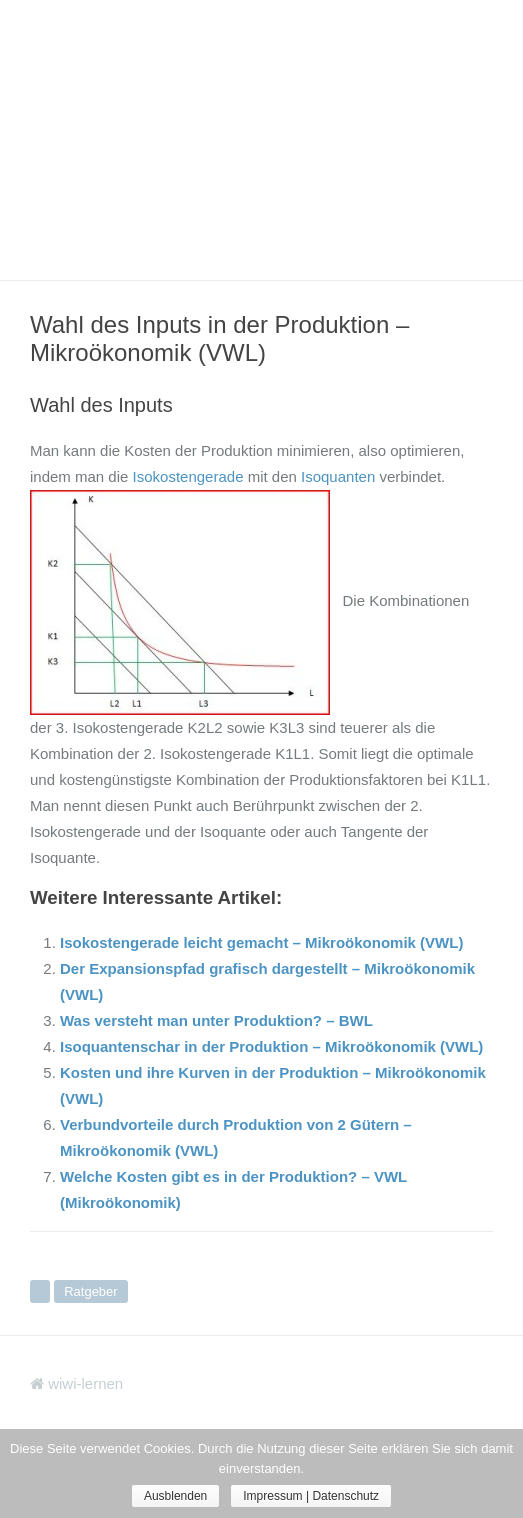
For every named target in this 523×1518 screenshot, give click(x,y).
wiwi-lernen (76, 1383)
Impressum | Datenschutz (311, 1496)
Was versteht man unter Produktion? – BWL (216, 1020)
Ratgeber (90, 1291)
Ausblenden (175, 1496)
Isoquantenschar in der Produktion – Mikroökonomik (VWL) (271, 1046)
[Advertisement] (261, 140)
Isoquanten (338, 476)
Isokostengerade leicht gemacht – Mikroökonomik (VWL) (261, 942)
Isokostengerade (188, 476)
